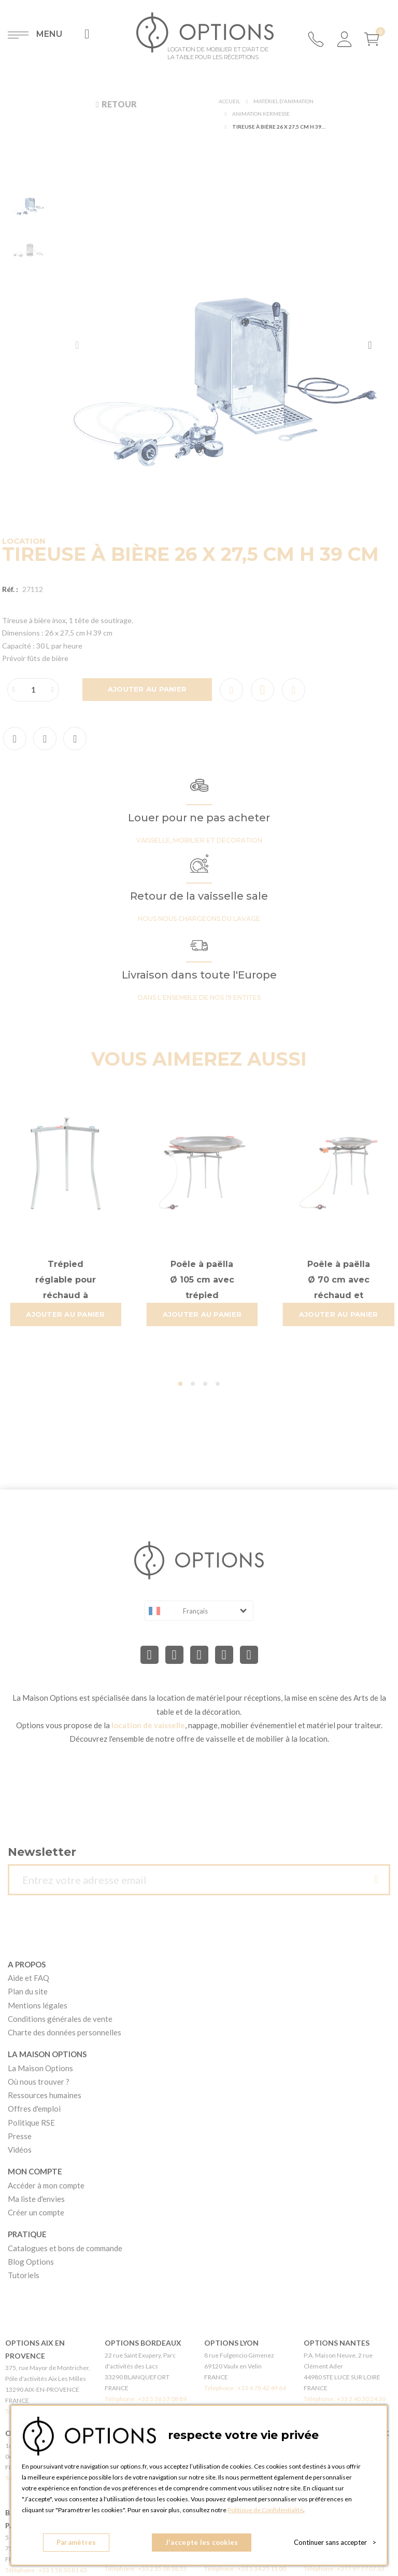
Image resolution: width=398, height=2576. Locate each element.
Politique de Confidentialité (265, 2510)
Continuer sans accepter (335, 2542)
